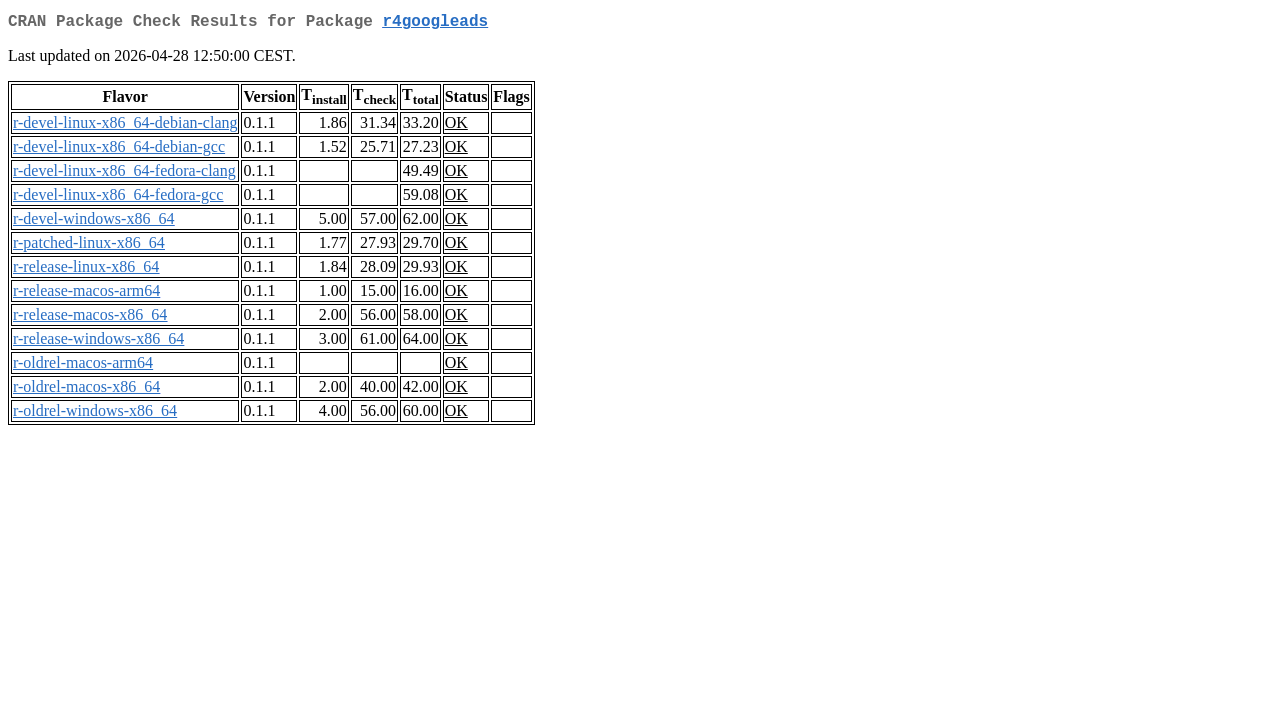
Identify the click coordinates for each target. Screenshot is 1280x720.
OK (456, 126)
